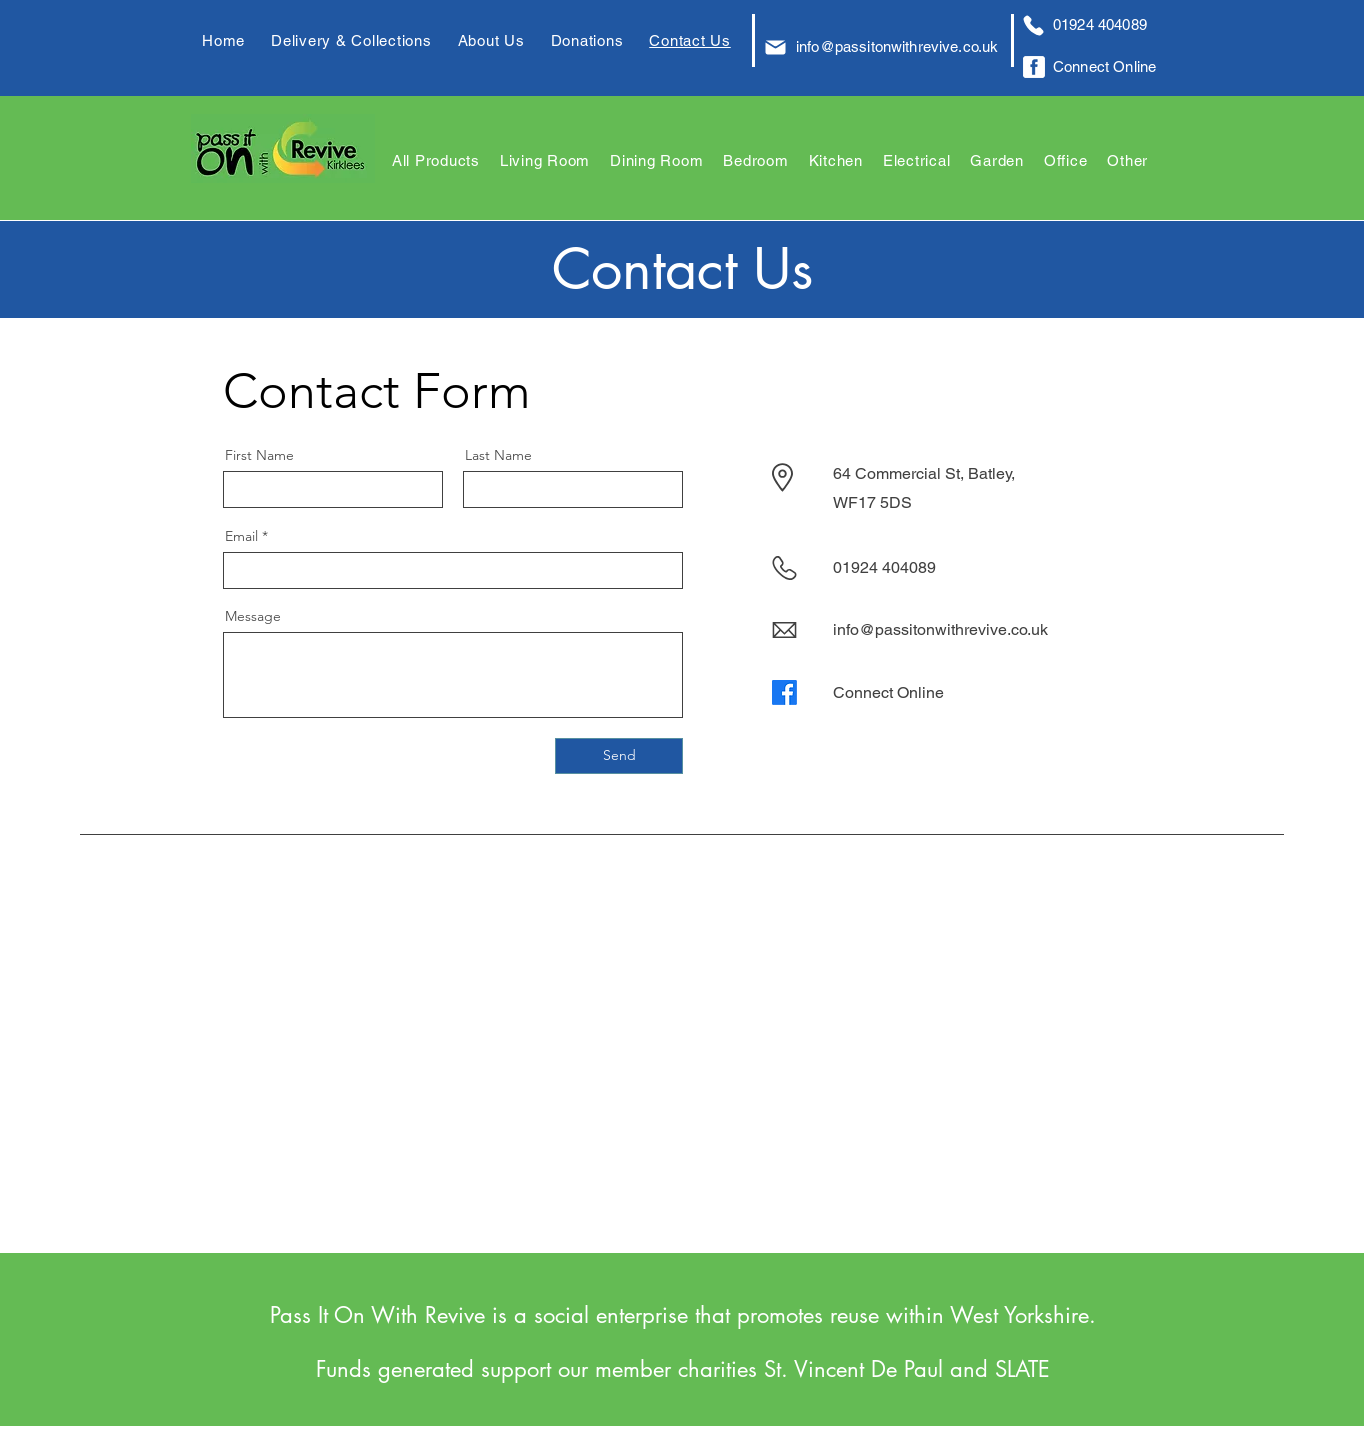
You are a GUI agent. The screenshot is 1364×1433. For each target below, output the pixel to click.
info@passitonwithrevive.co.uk (897, 46)
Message (253, 616)
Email (241, 536)
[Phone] (1033, 25)
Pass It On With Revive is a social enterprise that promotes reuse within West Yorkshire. (683, 1315)
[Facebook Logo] (1034, 67)
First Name (259, 455)
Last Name (498, 455)
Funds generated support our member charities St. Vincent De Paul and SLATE (683, 1369)
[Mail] (775, 47)
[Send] (619, 756)
